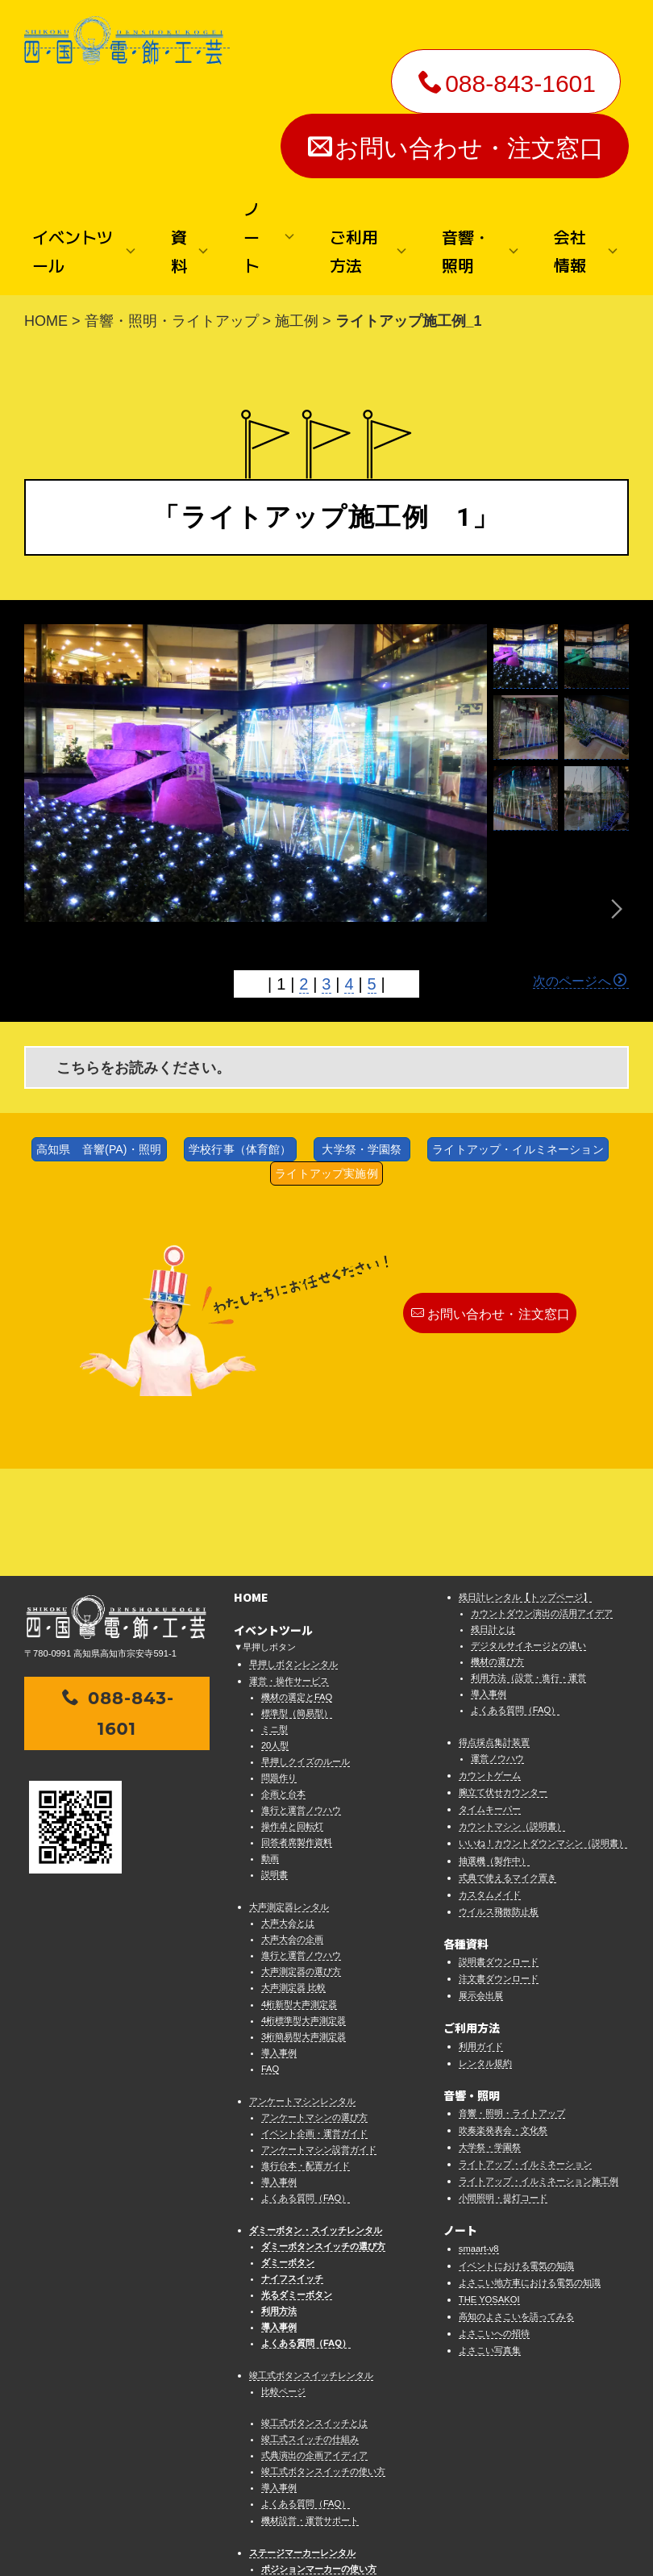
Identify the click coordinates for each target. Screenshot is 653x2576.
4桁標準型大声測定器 (303, 1913)
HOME (46, 321)
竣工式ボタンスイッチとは (314, 2316)
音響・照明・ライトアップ (172, 321)
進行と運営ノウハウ (301, 1703)
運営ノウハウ (497, 1652)
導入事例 (279, 1945)
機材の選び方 (497, 1555)
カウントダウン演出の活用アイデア (542, 1506)
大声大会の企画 (292, 1832)
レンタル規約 (485, 1956)
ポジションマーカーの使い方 (318, 2461)
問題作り (279, 1671)
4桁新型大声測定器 (299, 1897)
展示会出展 (481, 1889)
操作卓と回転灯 (292, 1719)
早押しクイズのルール (305, 1655)
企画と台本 (283, 1687)
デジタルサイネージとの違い (528, 1539)
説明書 (274, 1768)
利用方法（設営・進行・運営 (528, 1571)
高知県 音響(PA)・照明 (98, 1149)
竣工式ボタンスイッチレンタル (311, 2269)
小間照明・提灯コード (503, 2091)
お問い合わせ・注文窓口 (456, 147)
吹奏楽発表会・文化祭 (503, 2023)
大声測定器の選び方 (301, 1864)
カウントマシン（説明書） (512, 1719)
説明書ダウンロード (499, 1855)
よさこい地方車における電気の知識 (530, 2175)
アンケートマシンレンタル (302, 1994)
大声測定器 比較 (293, 1881)
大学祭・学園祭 (361, 1149)
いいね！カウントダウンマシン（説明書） (543, 1736)
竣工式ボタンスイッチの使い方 (323, 2365)
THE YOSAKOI (489, 2192)
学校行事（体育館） (240, 1149)
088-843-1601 (507, 83)
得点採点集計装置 (494, 1635)
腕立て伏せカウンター (503, 1685)
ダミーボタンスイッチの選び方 (323, 2140)
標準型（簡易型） (296, 1606)
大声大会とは (287, 1816)
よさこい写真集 (490, 2244)
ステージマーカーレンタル (302, 2445)
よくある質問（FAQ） (305, 2091)
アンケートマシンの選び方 (314, 2010)
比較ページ (283, 2285)
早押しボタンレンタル (293, 1557)
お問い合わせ (260, 2528)
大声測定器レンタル (289, 1800)
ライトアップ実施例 (326, 1173)
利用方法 (279, 2204)
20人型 (275, 1639)
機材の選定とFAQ (296, 1590)
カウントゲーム (490, 1669)
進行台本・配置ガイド (305, 2059)
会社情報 (207, 2528)
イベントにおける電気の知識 (516, 2158)
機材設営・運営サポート (310, 2413)
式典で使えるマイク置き (507, 1770)
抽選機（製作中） (494, 1753)
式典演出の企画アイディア (314, 2348)
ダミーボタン (287, 2156)
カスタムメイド (490, 1787)
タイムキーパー (490, 1702)
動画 (270, 1752)
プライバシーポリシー (420, 2528)
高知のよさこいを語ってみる (516, 2209)
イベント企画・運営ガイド (314, 2026)
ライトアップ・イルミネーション (517, 1149)
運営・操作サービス (289, 1574)
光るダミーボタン (296, 2188)
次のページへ (579, 981)
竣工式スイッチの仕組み (310, 2332)
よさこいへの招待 (494, 2227)
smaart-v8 (479, 2141)
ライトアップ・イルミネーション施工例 (538, 2074)
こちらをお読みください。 (143, 1068)
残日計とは (493, 1523)
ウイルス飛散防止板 (499, 1804)
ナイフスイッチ (292, 2172)
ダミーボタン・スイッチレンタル (315, 2123)
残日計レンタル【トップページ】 (525, 1490)
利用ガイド (481, 1939)
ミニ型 (274, 1623)
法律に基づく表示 (331, 2528)
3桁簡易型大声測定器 (303, 1929)
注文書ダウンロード (499, 1872)
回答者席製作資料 (296, 1735)
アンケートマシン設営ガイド (318, 2042)
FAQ (270, 1961)
